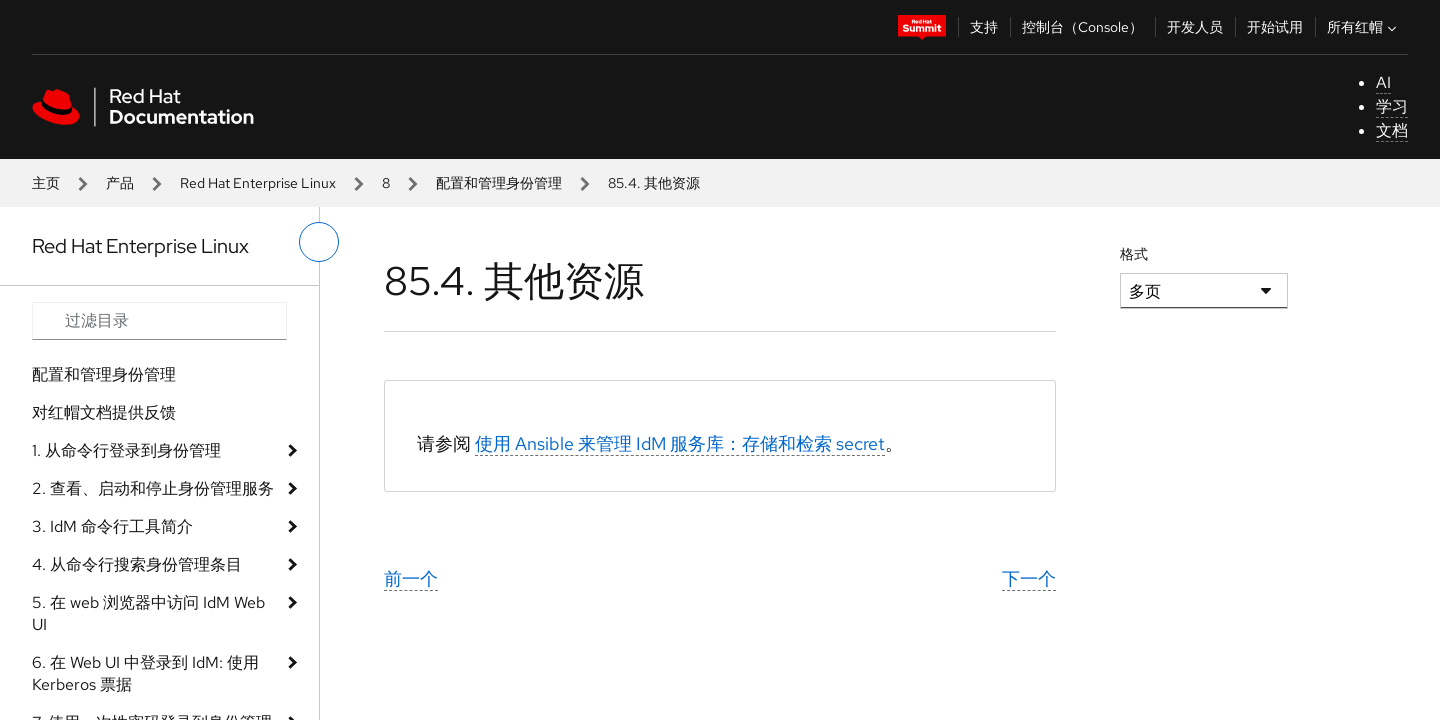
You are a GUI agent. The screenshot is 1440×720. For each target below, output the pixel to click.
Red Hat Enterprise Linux (258, 183)
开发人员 (1195, 27)
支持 (984, 27)
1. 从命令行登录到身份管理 (126, 450)
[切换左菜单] (319, 242)
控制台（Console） (1082, 27)
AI (1383, 82)
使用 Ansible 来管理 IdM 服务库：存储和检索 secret (680, 443)
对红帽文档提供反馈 (104, 412)
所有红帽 (1364, 27)
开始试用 (1275, 27)
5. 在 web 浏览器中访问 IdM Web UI (148, 613)
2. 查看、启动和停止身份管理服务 (153, 488)
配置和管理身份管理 (499, 183)
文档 (1392, 130)
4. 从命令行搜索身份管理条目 (137, 564)
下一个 (1029, 578)
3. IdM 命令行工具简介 (112, 526)
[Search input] (159, 321)
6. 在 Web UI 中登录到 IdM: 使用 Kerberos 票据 (145, 673)
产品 (120, 183)
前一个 (411, 578)
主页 (46, 183)
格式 (1134, 254)
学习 (1392, 106)
